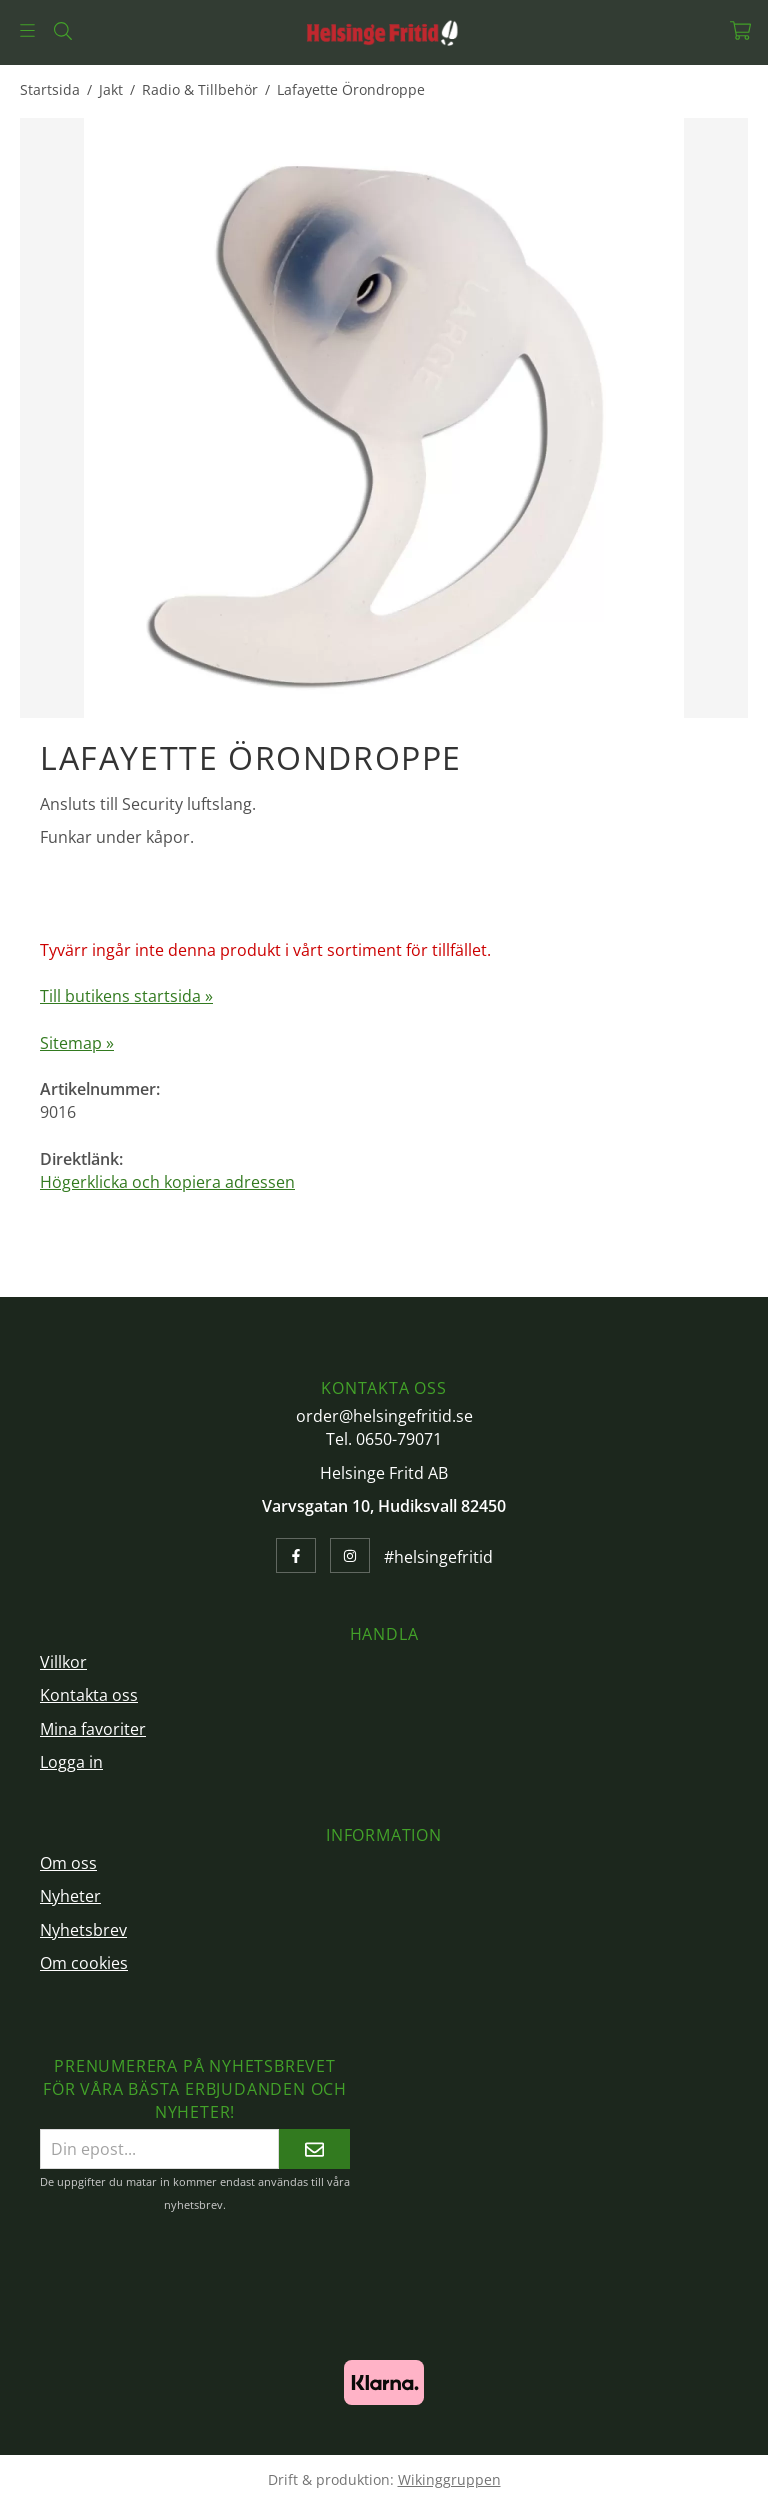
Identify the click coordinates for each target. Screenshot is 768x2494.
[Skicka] (314, 2148)
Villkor (63, 1662)
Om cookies (84, 1963)
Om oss (68, 1863)
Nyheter (70, 1896)
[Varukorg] (740, 30)
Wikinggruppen (449, 2479)
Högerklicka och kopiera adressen (167, 1182)
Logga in (71, 1762)
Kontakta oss (89, 1695)
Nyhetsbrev (83, 1930)
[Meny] (27, 30)
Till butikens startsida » (126, 996)
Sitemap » (77, 1043)
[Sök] (62, 31)
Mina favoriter (93, 1729)
